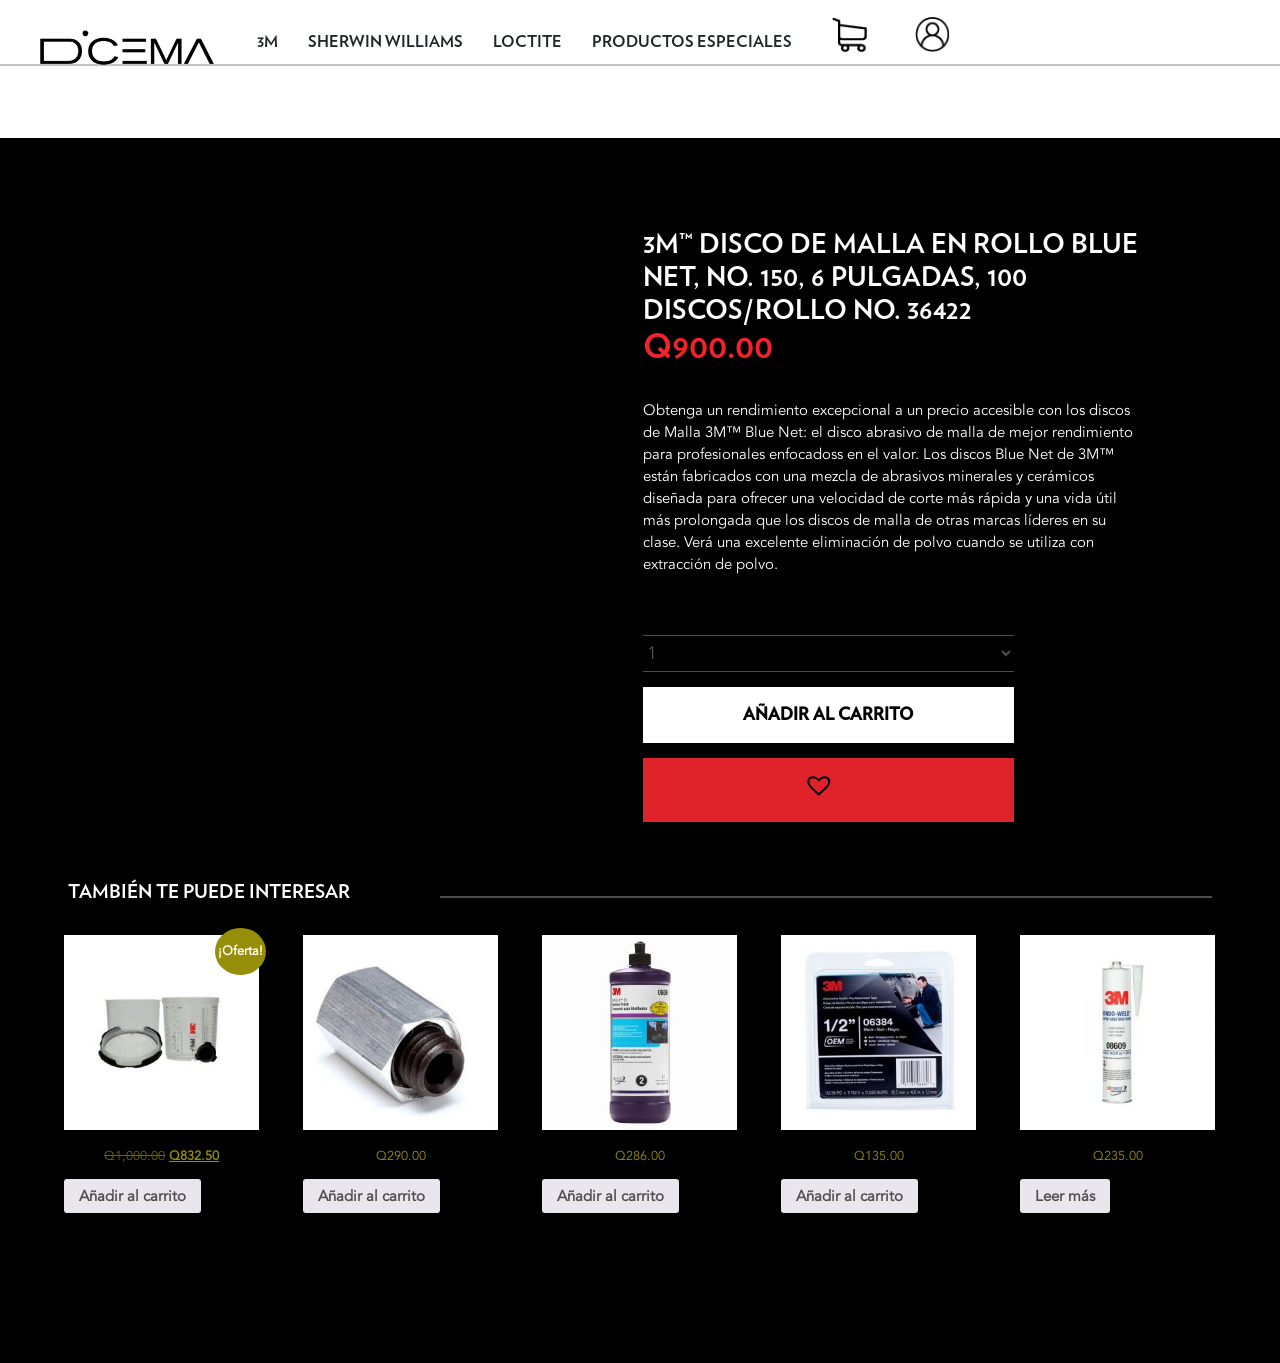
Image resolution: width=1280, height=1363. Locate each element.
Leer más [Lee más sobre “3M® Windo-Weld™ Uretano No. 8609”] (1065, 1196)
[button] (829, 790)
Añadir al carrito (828, 714)
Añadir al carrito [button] (132, 1196)
